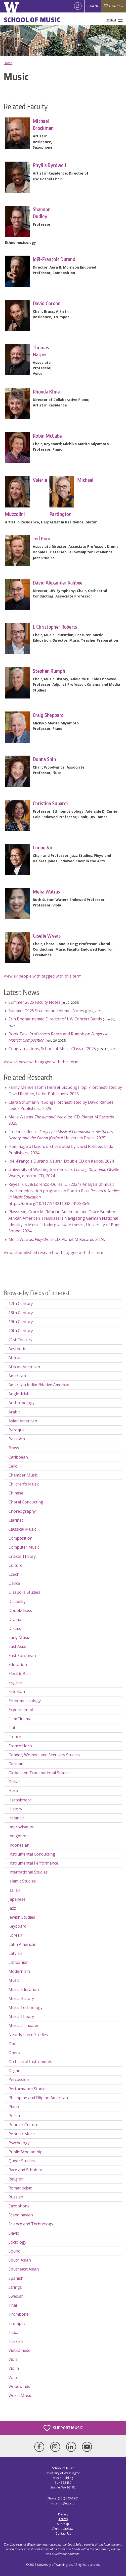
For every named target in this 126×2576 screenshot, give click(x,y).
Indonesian (18, 1845)
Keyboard (17, 1926)
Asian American (22, 1421)
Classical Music (22, 1529)
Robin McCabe (47, 435)
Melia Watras (46, 891)
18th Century (20, 1312)
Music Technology (25, 2007)
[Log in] (77, 6)
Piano (13, 2106)
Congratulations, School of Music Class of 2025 (52, 1048)
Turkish (15, 2341)
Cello (13, 1466)
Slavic (13, 2233)
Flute (13, 1727)
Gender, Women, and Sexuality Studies (44, 1755)
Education (17, 1664)
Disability (17, 1601)
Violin (13, 2368)
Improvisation (21, 1827)
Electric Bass (20, 1673)
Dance (14, 1583)
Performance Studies (27, 2088)
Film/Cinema (19, 1718)
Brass (13, 1448)
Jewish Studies (21, 1917)
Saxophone (19, 2206)
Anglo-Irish (18, 1393)
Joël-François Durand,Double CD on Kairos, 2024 (61, 1161)
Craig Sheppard (48, 715)
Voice (13, 2377)
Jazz (12, 1908)
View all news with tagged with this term (41, 1062)
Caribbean (18, 1457)
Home (8, 63)
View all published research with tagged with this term (54, 1252)
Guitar (14, 1781)
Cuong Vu (42, 847)
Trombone (18, 2314)
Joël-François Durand (54, 259)
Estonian (16, 1691)
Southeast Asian (23, 2269)
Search (93, 6)
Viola (13, 2359)
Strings (15, 2287)
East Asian (18, 1646)
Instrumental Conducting (31, 1854)
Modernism (19, 1971)
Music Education (23, 1989)
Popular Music (21, 2134)
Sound (14, 2251)
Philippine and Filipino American (38, 2097)
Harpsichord (20, 1800)
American (17, 1376)
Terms (63, 2519)
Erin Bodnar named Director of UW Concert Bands (55, 1019)
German (15, 1764)
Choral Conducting (25, 1502)
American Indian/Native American (39, 1384)
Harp (13, 1790)
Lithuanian (18, 1962)
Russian (15, 2197)
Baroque (16, 1430)
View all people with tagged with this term (43, 976)
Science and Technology (30, 2224)
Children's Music (23, 1484)
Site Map (63, 2524)
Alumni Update (63, 2528)
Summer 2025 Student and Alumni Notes (46, 1010)
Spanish (15, 2278)
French (14, 1736)
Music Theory (21, 2016)
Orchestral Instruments (30, 2061)
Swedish (16, 2296)
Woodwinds (19, 2386)
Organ (14, 2070)
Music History (21, 1998)
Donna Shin (44, 759)
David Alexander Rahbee (58, 582)
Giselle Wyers (47, 935)
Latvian (15, 1953)
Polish (14, 2115)
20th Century (20, 1330)
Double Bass (20, 1610)
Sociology (17, 2242)
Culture (15, 1565)
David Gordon (47, 303)
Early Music (19, 1637)
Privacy (63, 2514)
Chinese (15, 1493)
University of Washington (54, 2565)
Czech (13, 1574)
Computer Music (23, 1547)
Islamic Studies (22, 1881)
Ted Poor (41, 538)
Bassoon (16, 1439)
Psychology (19, 2143)
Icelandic (16, 1818)
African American (24, 1367)
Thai (12, 2305)
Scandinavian (20, 2215)
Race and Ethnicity (25, 2170)
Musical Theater (23, 2025)
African (15, 1357)
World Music (20, 2395)
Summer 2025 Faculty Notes (34, 1002)
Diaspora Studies (24, 1592)
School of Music (32, 19)
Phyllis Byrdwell (49, 165)
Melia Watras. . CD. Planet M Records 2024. (56, 1239)
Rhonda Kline (46, 391)
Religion (16, 2179)
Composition (20, 1538)
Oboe (13, 2043)
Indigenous (19, 1836)
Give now (113, 6)
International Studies (28, 1872)
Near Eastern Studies (28, 2034)
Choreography (22, 1511)
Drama (14, 1619)
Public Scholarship (25, 2152)
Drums (14, 1628)
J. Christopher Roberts (55, 626)
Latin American (22, 1944)
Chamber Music (23, 1475)
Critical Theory (22, 1556)
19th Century (20, 1321)
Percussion (18, 2079)
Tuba (13, 2332)
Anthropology (21, 1402)
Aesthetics (18, 1348)
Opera (14, 2052)
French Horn (20, 1746)
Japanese (17, 1899)
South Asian (19, 2260)
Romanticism (20, 2188)
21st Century (20, 1339)
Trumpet (16, 2323)
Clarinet (15, 1520)
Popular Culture (23, 2124)
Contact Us (63, 2533)
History (15, 1809)
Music (13, 1980)
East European (22, 1655)
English (15, 1682)
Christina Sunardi (50, 803)
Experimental (20, 1709)
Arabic (14, 1412)
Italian (14, 1890)
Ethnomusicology (24, 1700)
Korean (15, 1935)
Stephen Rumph (49, 671)
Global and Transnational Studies (39, 1773)
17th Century (20, 1303)
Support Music (63, 2428)
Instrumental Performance (33, 1863)
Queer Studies (21, 2161)
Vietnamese (19, 2350)
